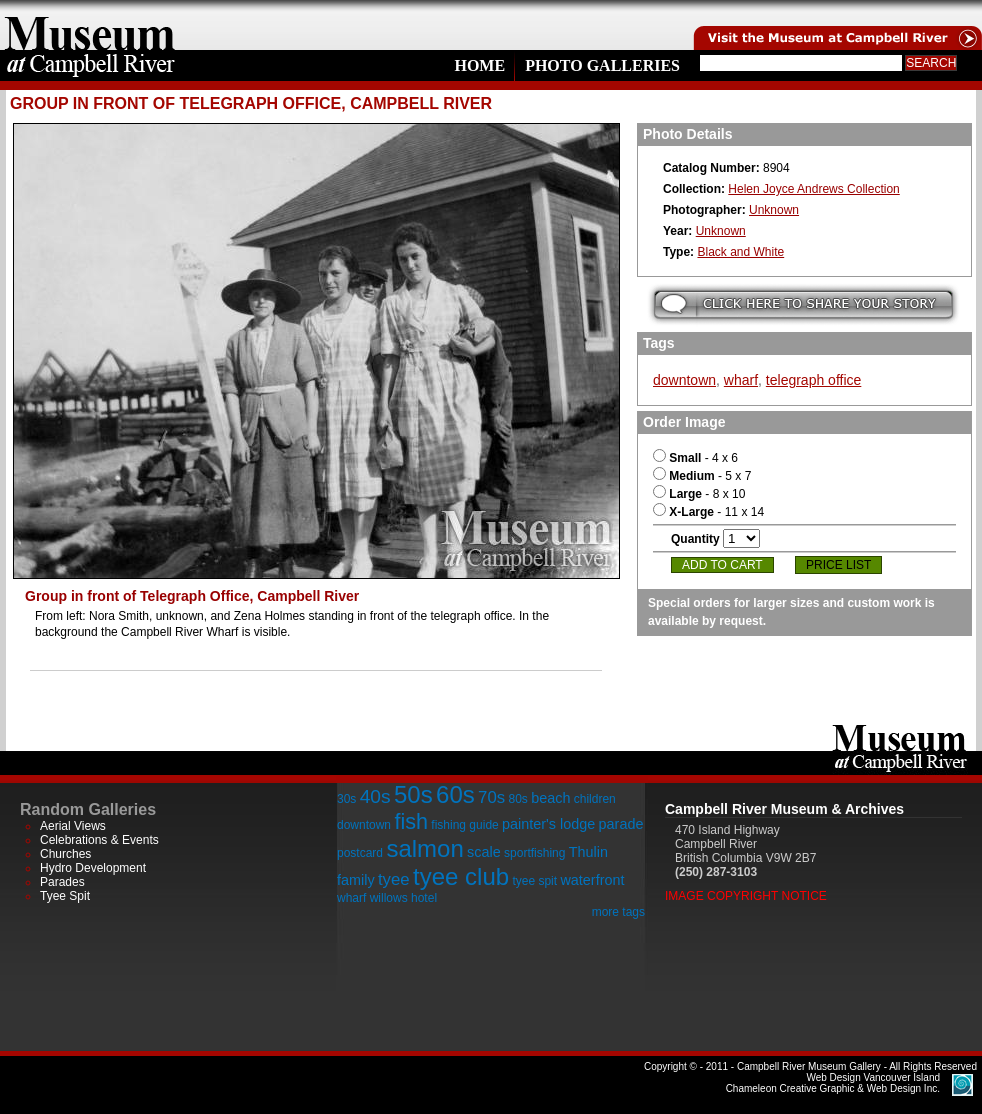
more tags (618, 912)
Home (479, 65)
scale (484, 852)
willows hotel (403, 898)
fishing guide (464, 825)
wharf (741, 380)
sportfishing (534, 853)
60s (455, 794)
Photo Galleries (602, 65)
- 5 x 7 (702, 476)
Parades (62, 882)
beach (550, 798)
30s (346, 799)
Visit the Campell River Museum (836, 25)
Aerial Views (73, 826)
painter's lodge (548, 824)
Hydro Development (93, 868)
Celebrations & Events (99, 840)
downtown (684, 380)
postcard (360, 853)
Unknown (774, 210)
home (90, 25)
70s (491, 797)
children (595, 799)
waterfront (592, 880)
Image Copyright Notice (746, 896)
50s (413, 794)
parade (621, 824)
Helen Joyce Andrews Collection (813, 189)
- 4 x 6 (695, 458)
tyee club (461, 876)
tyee (394, 879)
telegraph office (813, 380)
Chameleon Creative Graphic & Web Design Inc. (833, 1083)
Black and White (740, 252)
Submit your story (803, 304)
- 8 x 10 (699, 494)
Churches (65, 854)
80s (517, 799)
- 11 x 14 (708, 512)
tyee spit (534, 881)
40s (375, 796)
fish (411, 821)
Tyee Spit (65, 896)
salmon (424, 848)
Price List (838, 565)
